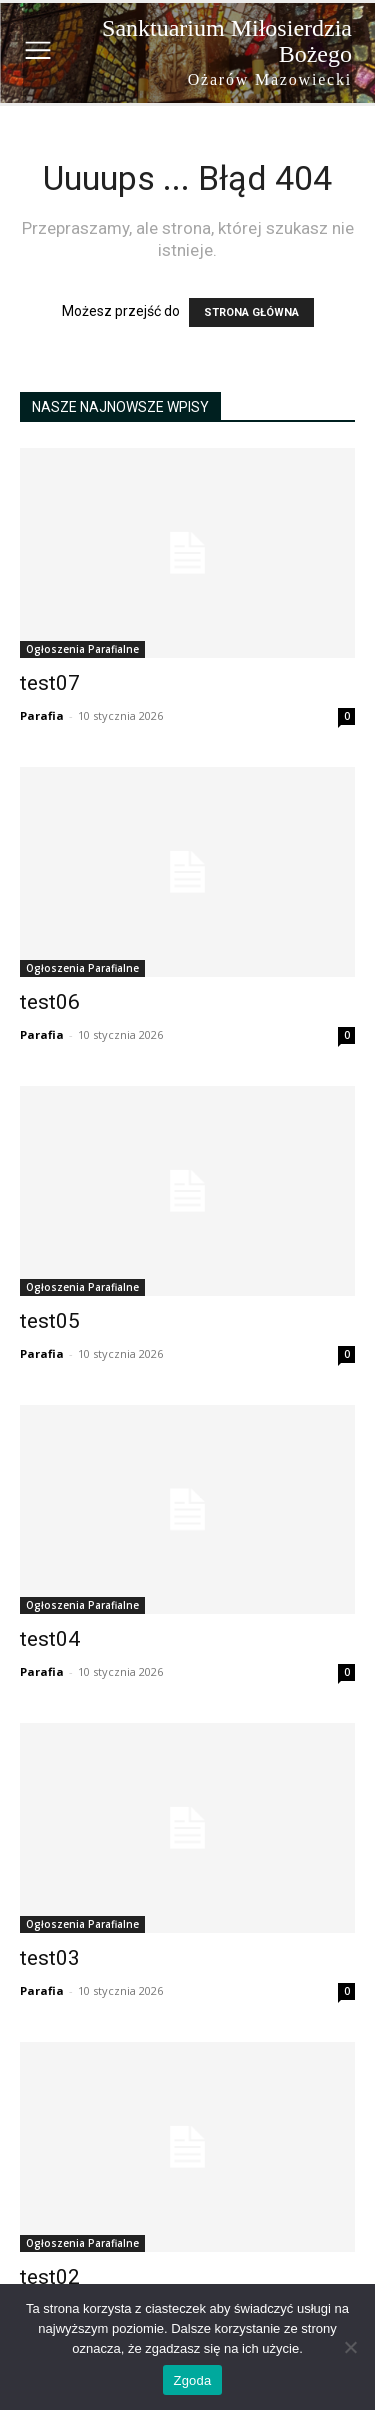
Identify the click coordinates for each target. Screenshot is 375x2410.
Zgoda (192, 2380)
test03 (50, 1958)
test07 (50, 683)
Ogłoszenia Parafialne (82, 649)
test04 (50, 1639)
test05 (50, 1321)
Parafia (42, 715)
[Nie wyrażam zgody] (350, 2347)
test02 (50, 2277)
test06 (50, 1002)
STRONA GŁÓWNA (251, 312)
